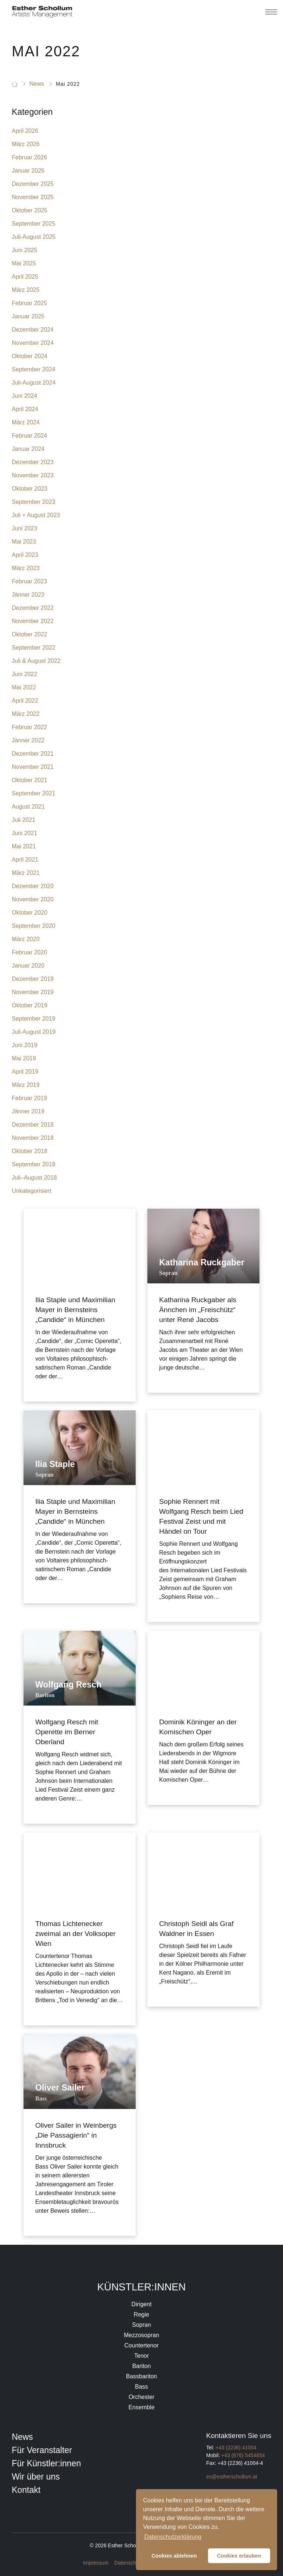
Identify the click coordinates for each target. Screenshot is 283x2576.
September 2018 (33, 1164)
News (22, 2437)
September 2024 (33, 369)
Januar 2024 (28, 449)
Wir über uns (36, 2476)
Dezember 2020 (33, 886)
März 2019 (26, 1085)
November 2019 (33, 992)
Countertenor (141, 2345)
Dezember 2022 (33, 608)
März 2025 (26, 290)
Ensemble (141, 2407)
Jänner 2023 (28, 594)
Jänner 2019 (28, 1111)
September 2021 (33, 793)
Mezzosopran (141, 2335)
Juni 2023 (24, 528)
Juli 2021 (23, 820)
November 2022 (33, 621)
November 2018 (33, 1138)
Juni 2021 (24, 833)
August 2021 (28, 806)
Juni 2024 (24, 396)
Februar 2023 (29, 581)
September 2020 (33, 926)
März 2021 (26, 873)
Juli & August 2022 (36, 661)
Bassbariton (141, 2376)
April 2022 (25, 700)
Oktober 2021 (29, 780)
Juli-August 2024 (33, 382)
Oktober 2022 (29, 634)
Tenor (141, 2356)
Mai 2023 (24, 541)
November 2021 (33, 767)
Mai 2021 (24, 846)
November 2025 (33, 197)
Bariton (141, 2366)
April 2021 (25, 859)
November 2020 (33, 899)
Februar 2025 (29, 303)
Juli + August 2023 (36, 515)
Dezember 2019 (33, 979)
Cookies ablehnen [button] (174, 2556)
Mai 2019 (24, 1058)
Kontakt (26, 2490)
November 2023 (33, 475)
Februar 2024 (29, 435)
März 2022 (26, 714)
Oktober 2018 (29, 1151)
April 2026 (25, 131)
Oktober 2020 (29, 912)
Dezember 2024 (33, 329)
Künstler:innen (141, 2287)
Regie (141, 2314)
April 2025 (25, 276)
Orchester (141, 2397)
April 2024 (25, 409)
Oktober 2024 (29, 356)
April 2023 (25, 555)
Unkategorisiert (31, 1191)
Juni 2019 (24, 1045)
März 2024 (26, 422)
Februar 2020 (29, 952)
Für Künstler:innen (46, 2463)
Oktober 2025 (29, 210)
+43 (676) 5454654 (243, 2455)
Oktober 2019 (29, 1005)
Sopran (141, 2325)
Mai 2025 (24, 263)
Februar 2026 (29, 157)
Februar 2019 (29, 1098)
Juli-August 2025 (33, 237)
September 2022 (33, 647)
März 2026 (26, 144)
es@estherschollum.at (231, 2477)
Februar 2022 (29, 727)
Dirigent (141, 2304)
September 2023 (33, 502)
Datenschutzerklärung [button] (172, 2537)
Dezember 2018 (33, 1124)
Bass (141, 2387)
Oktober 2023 (29, 488)
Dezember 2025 (33, 184)
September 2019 (33, 1018)
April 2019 (25, 1071)
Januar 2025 (28, 316)
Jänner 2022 (28, 740)
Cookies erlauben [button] (239, 2556)
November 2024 (33, 343)
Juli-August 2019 (33, 1032)
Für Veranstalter (42, 2450)
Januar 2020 (28, 965)
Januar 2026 (28, 170)
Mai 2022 (24, 687)
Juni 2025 (24, 250)
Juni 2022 (24, 674)
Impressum (95, 2563)
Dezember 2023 (33, 462)
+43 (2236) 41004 (236, 2447)
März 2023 (26, 568)
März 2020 (26, 939)
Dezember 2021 (33, 753)
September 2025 (33, 223)
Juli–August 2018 (34, 1177)
